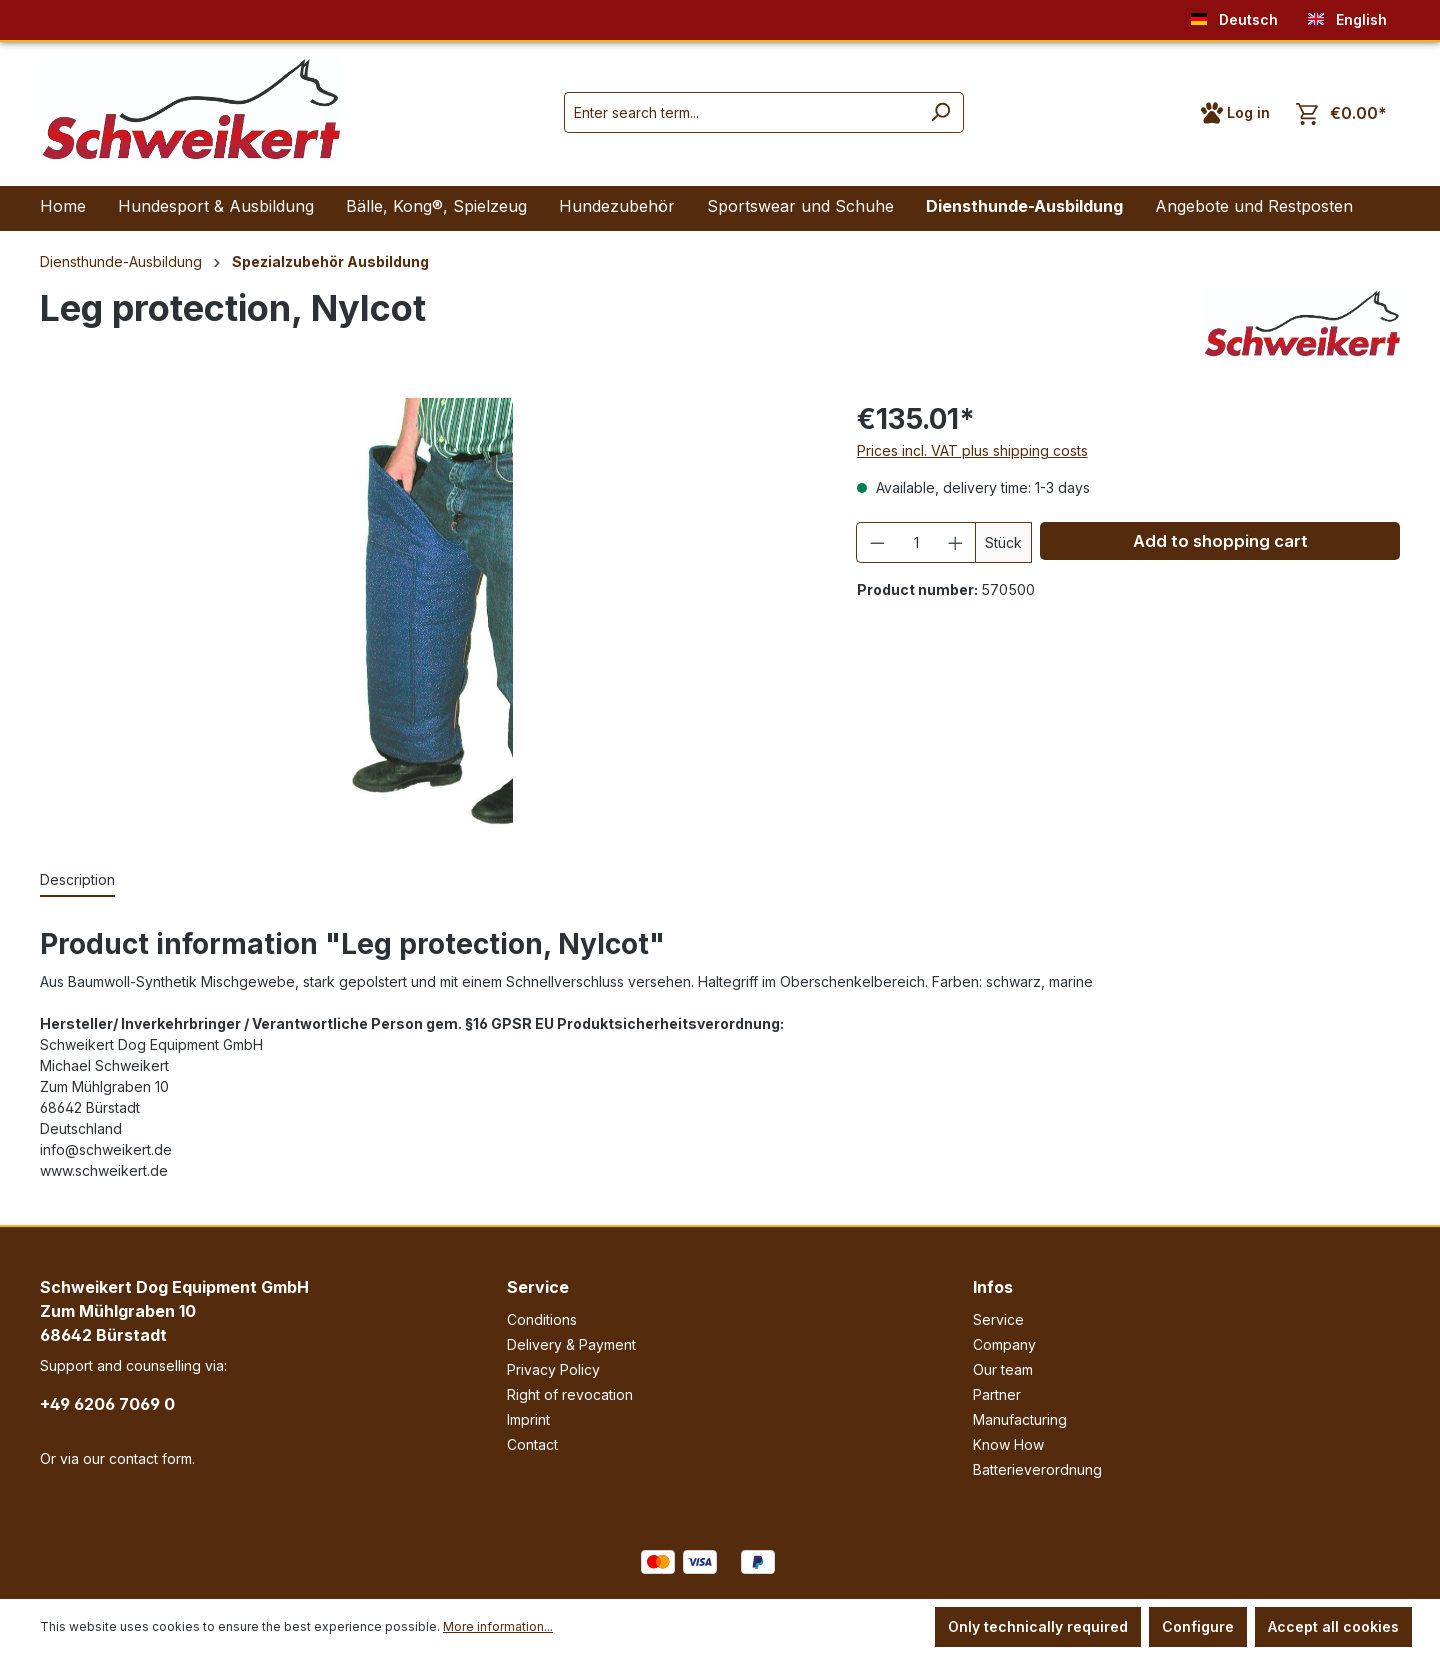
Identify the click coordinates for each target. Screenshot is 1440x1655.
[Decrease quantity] (877, 542)
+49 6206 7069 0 (107, 1404)
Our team (1003, 1369)
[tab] (77, 880)
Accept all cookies (1333, 1626)
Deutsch (1234, 15)
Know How (1008, 1444)
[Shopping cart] (1341, 113)
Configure (1198, 1626)
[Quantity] (916, 542)
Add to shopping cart (1220, 541)
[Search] (940, 112)
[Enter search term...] (741, 112)
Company (1004, 1344)
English (1347, 15)
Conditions (542, 1319)
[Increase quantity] (956, 542)
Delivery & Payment (571, 1344)
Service (538, 1287)
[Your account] (1235, 113)
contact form (150, 1458)
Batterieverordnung (1037, 1469)
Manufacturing (1020, 1419)
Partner (997, 1394)
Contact (532, 1444)
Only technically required (1038, 1626)
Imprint (528, 1419)
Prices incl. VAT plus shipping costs (972, 450)
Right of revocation (570, 1394)
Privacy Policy (553, 1369)
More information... (498, 1626)
